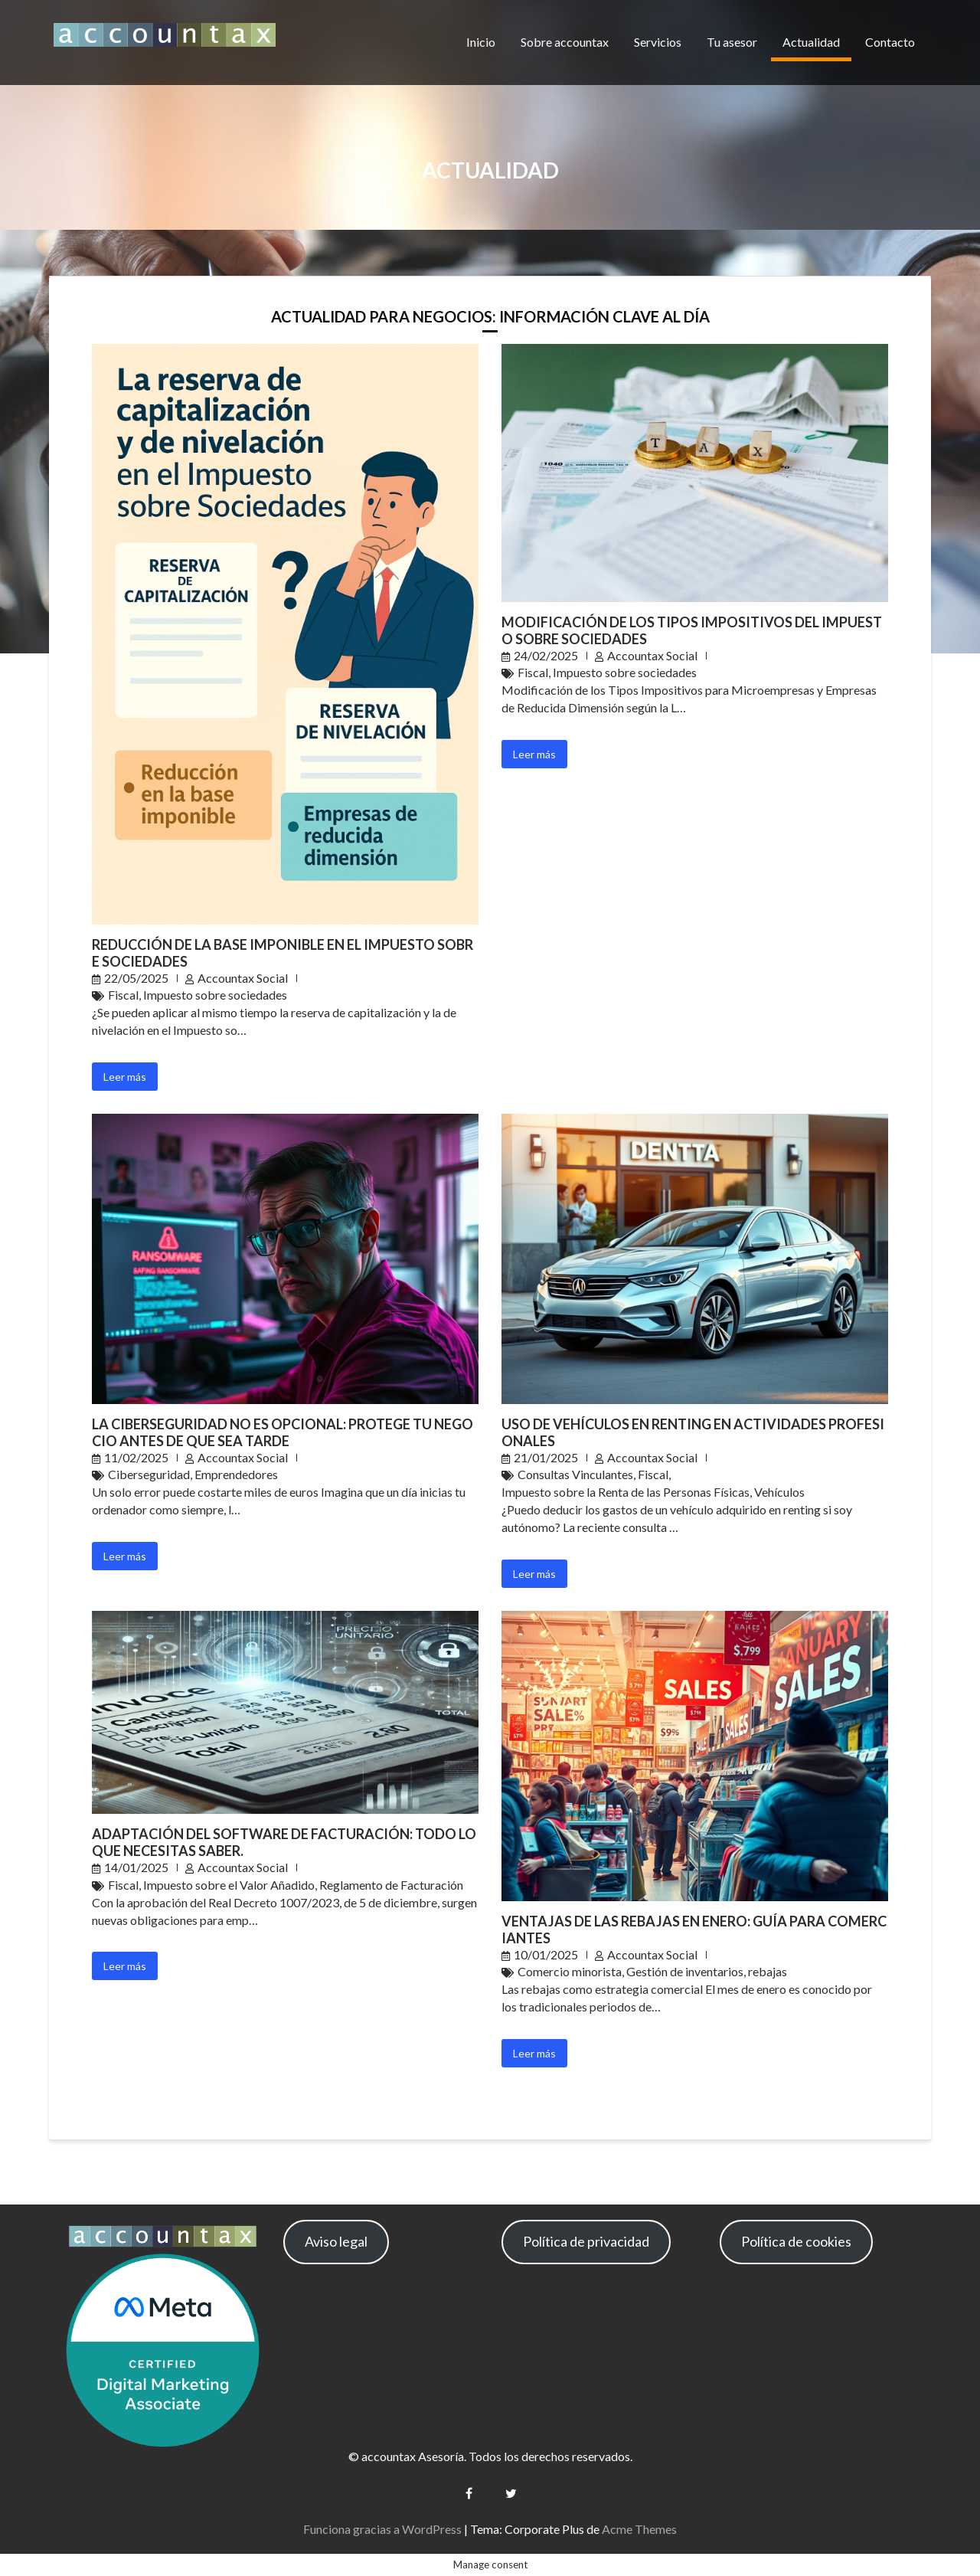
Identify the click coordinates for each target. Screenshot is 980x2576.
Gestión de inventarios (684, 1971)
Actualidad (811, 41)
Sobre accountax (565, 41)
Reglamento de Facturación (391, 1884)
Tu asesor (732, 41)
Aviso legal (336, 2241)
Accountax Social (243, 978)
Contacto (890, 41)
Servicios (657, 41)
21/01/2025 (546, 1457)
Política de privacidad (586, 2241)
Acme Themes (639, 2529)
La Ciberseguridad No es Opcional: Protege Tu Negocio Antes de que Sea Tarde (282, 1432)
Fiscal (123, 994)
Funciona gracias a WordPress (382, 2529)
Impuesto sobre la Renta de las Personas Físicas (625, 1491)
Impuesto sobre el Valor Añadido (229, 1884)
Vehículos (779, 1491)
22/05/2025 (136, 978)
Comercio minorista (570, 1971)
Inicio (480, 41)
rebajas (767, 1971)
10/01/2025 (546, 1954)
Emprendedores (236, 1474)
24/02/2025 (546, 655)
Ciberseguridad (149, 1474)
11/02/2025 (136, 1457)
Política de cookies (796, 2241)
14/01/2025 (136, 1867)
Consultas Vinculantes (575, 1474)
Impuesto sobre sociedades (215, 994)
